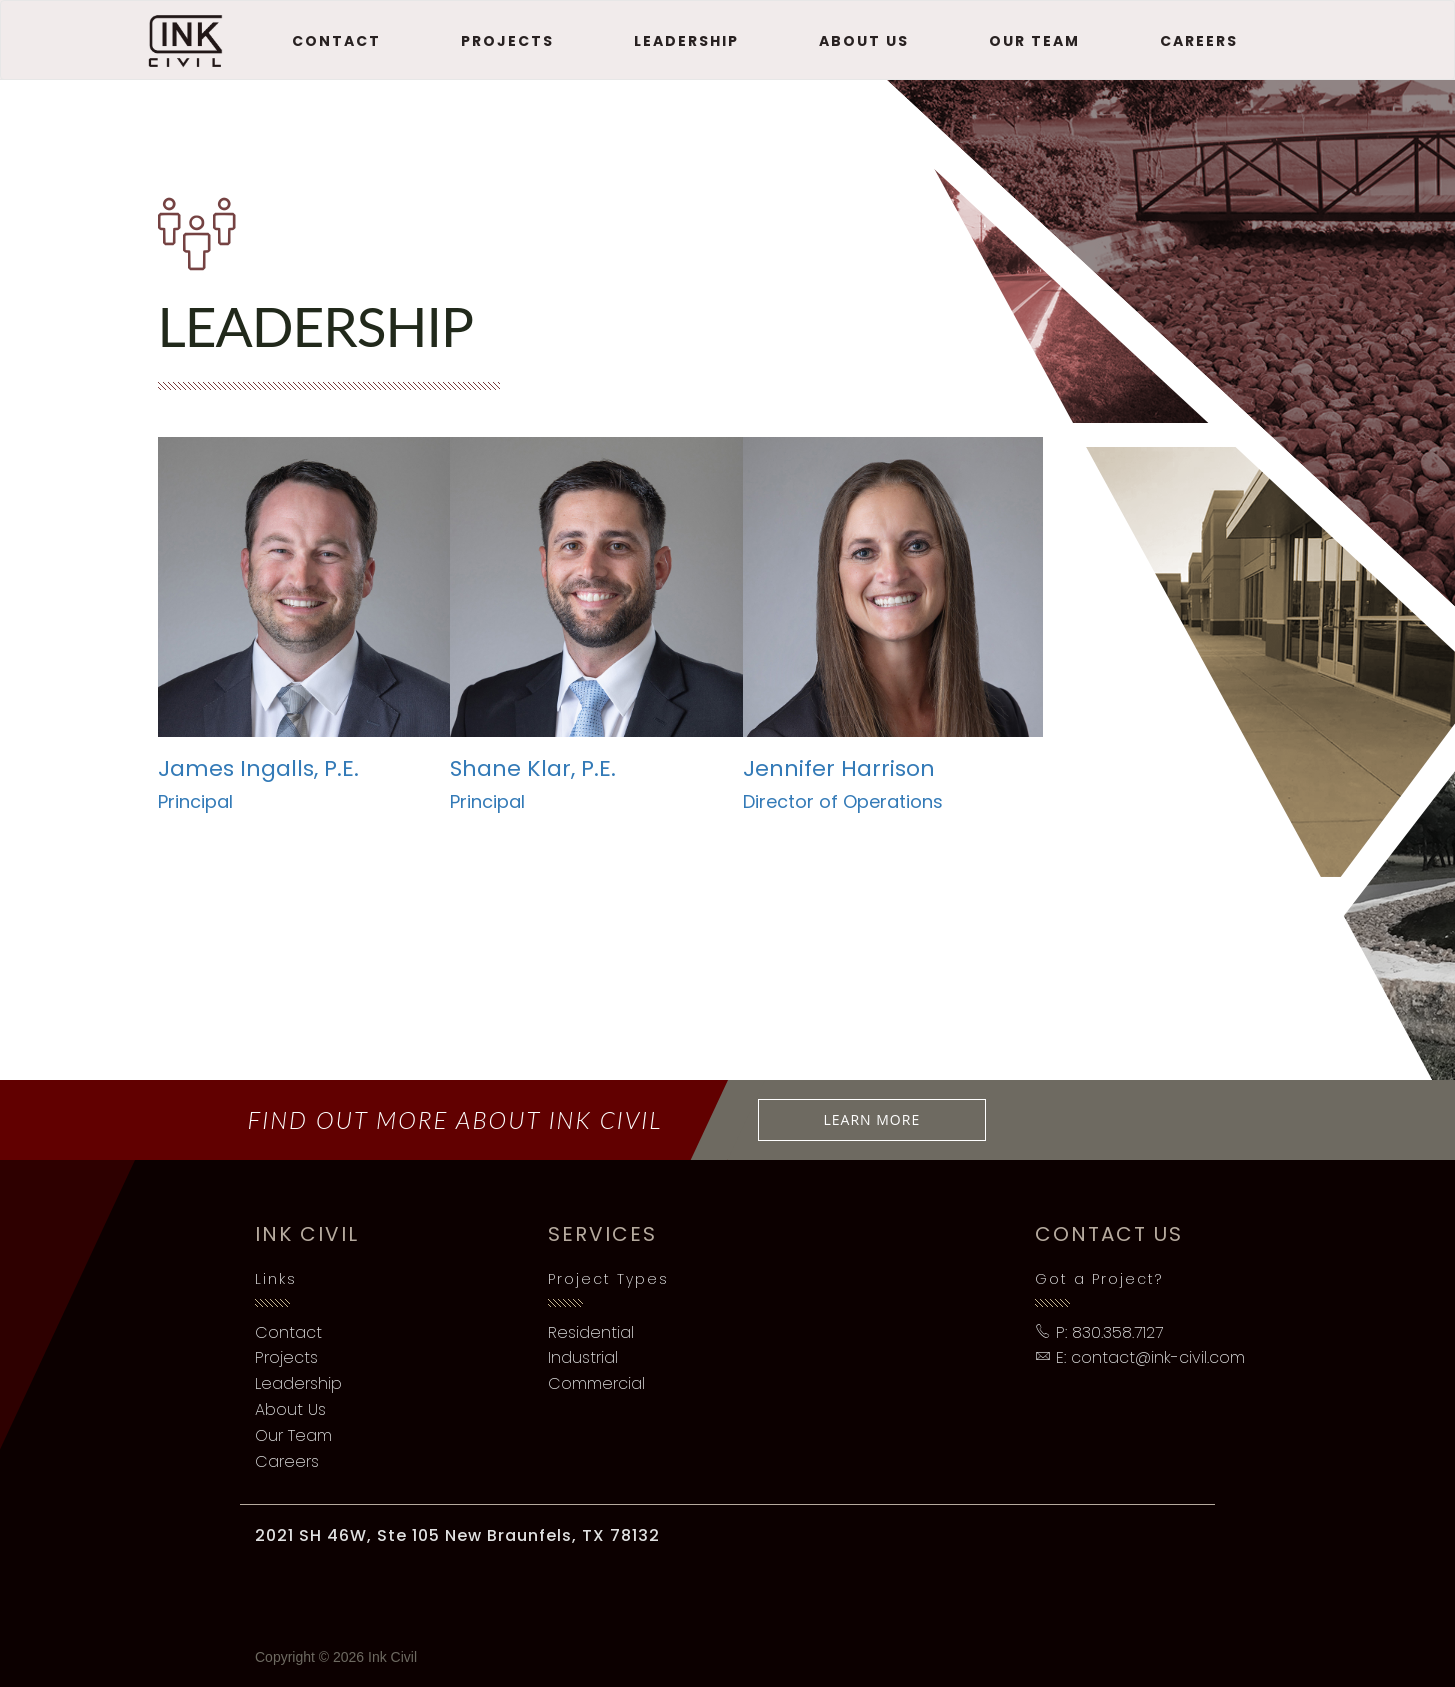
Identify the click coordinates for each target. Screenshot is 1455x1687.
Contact (336, 41)
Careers (1199, 41)
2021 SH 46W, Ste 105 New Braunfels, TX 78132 (457, 1535)
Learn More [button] (872, 1119)
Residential (591, 1332)
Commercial (596, 1383)
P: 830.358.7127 (1099, 1332)
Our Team (1034, 41)
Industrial (583, 1357)
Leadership (686, 41)
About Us (864, 41)
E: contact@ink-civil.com (1140, 1357)
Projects (507, 41)
